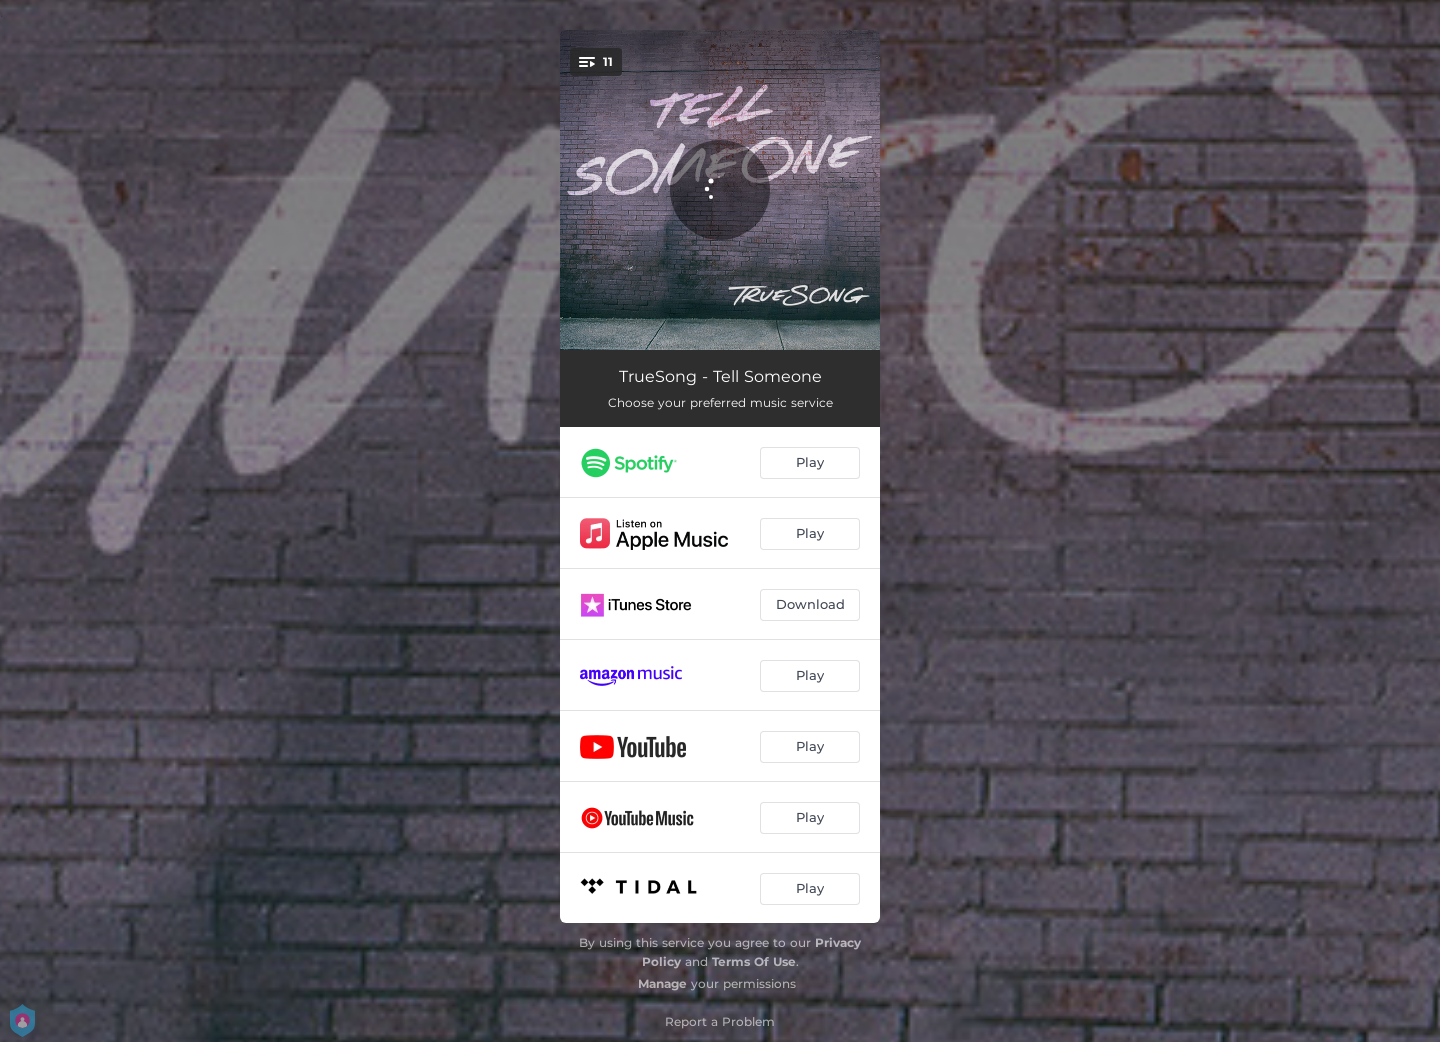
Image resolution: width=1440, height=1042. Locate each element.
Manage (662, 983)
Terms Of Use (754, 961)
